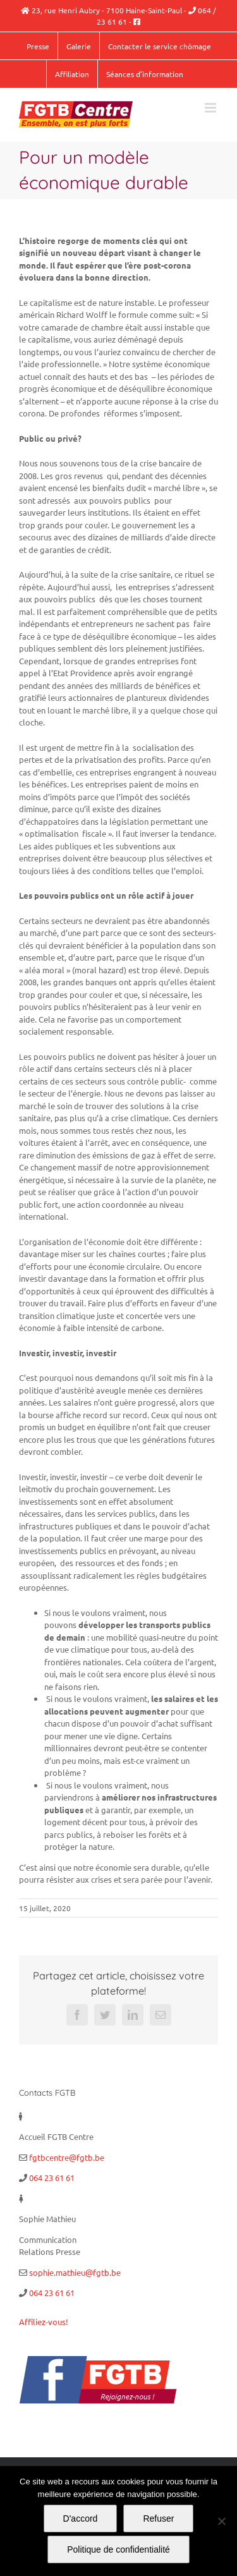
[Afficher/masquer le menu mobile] (211, 107)
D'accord (80, 2518)
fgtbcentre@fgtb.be (66, 2157)
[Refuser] (221, 2521)
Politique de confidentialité (118, 2549)
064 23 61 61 (52, 2177)
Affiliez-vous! (43, 2321)
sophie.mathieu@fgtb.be (75, 2272)
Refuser (158, 2518)
